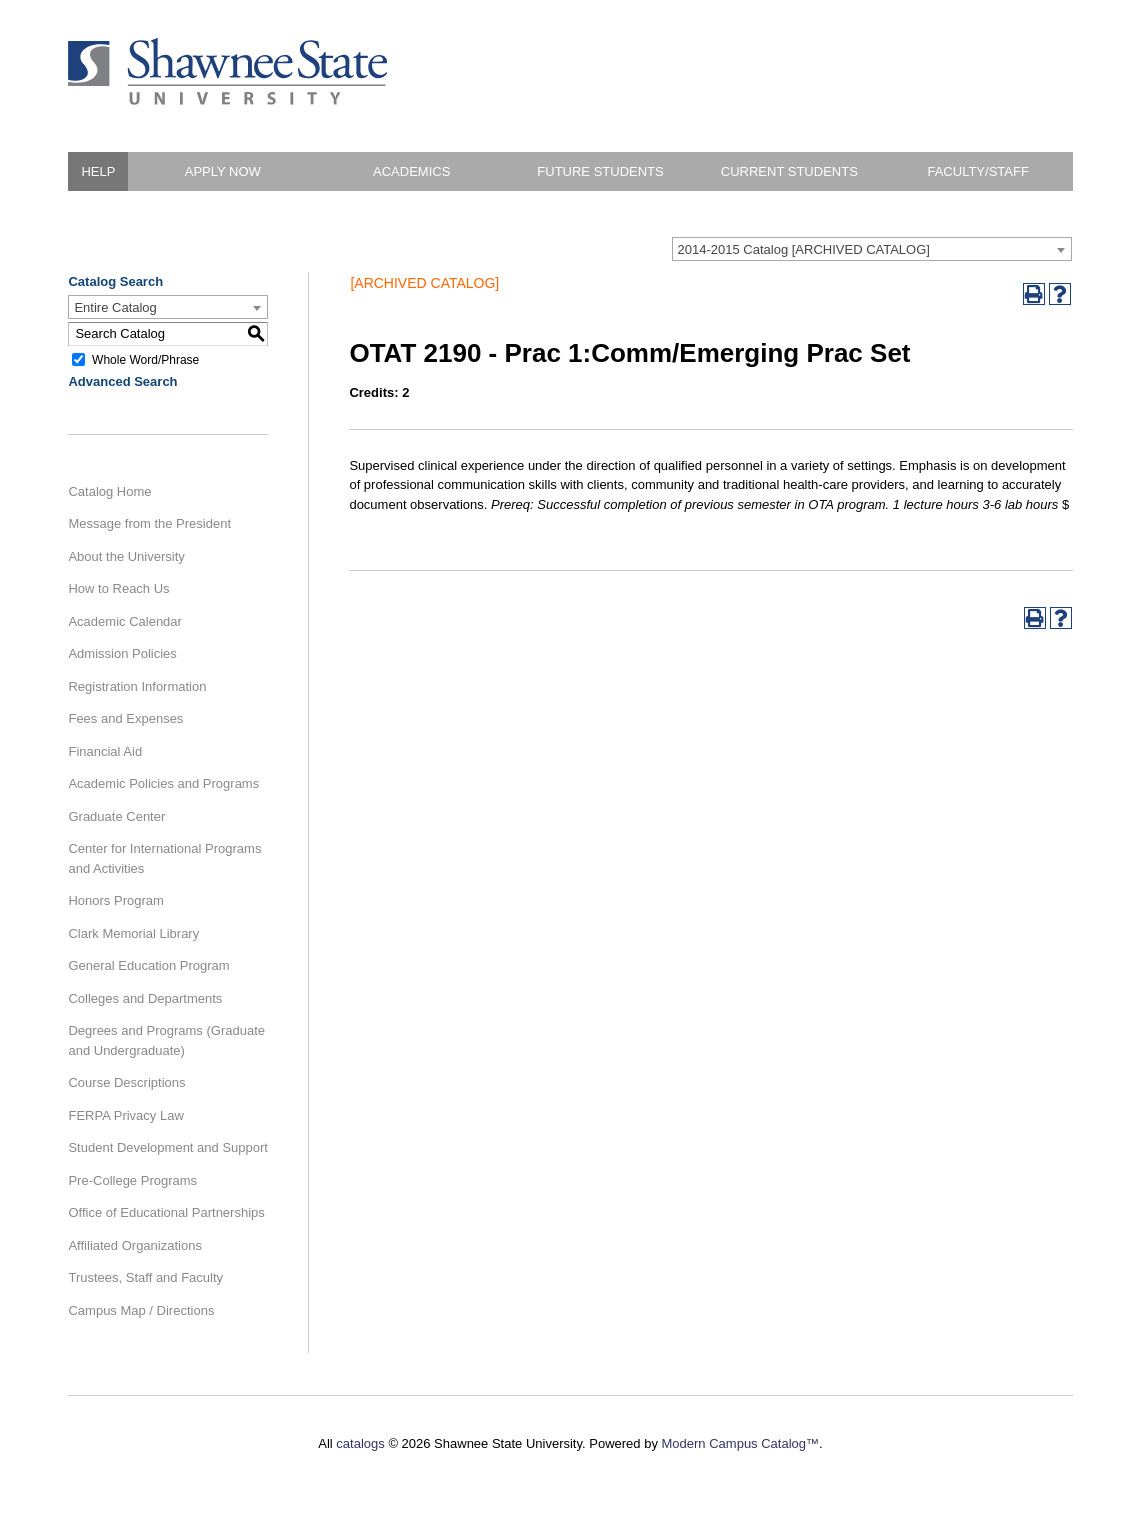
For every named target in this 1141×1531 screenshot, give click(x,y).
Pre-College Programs (132, 1180)
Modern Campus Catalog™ (741, 1443)
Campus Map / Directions (141, 1310)
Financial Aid (105, 751)
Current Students (789, 171)
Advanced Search (122, 381)
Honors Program (115, 900)
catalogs (360, 1443)
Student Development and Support (167, 1147)
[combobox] (872, 249)
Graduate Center (116, 816)
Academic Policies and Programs (163, 783)
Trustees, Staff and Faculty (145, 1277)
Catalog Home (109, 491)
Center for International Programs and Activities (164, 858)
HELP (98, 171)
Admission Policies (122, 653)
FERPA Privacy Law (125, 1115)
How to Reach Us (118, 588)
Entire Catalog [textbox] (115, 307)
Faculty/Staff (977, 171)
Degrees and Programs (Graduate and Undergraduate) (166, 1040)
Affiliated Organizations (134, 1245)
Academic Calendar (124, 621)
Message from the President (149, 523)
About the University (126, 556)
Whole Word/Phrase (145, 359)
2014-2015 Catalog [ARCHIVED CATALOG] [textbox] (804, 249)
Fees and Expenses (125, 718)
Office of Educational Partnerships (166, 1212)
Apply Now (223, 171)
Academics (411, 171)
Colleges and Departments (145, 998)
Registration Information (137, 686)
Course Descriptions (126, 1082)
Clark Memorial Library (133, 933)
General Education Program (148, 965)
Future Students (600, 171)
